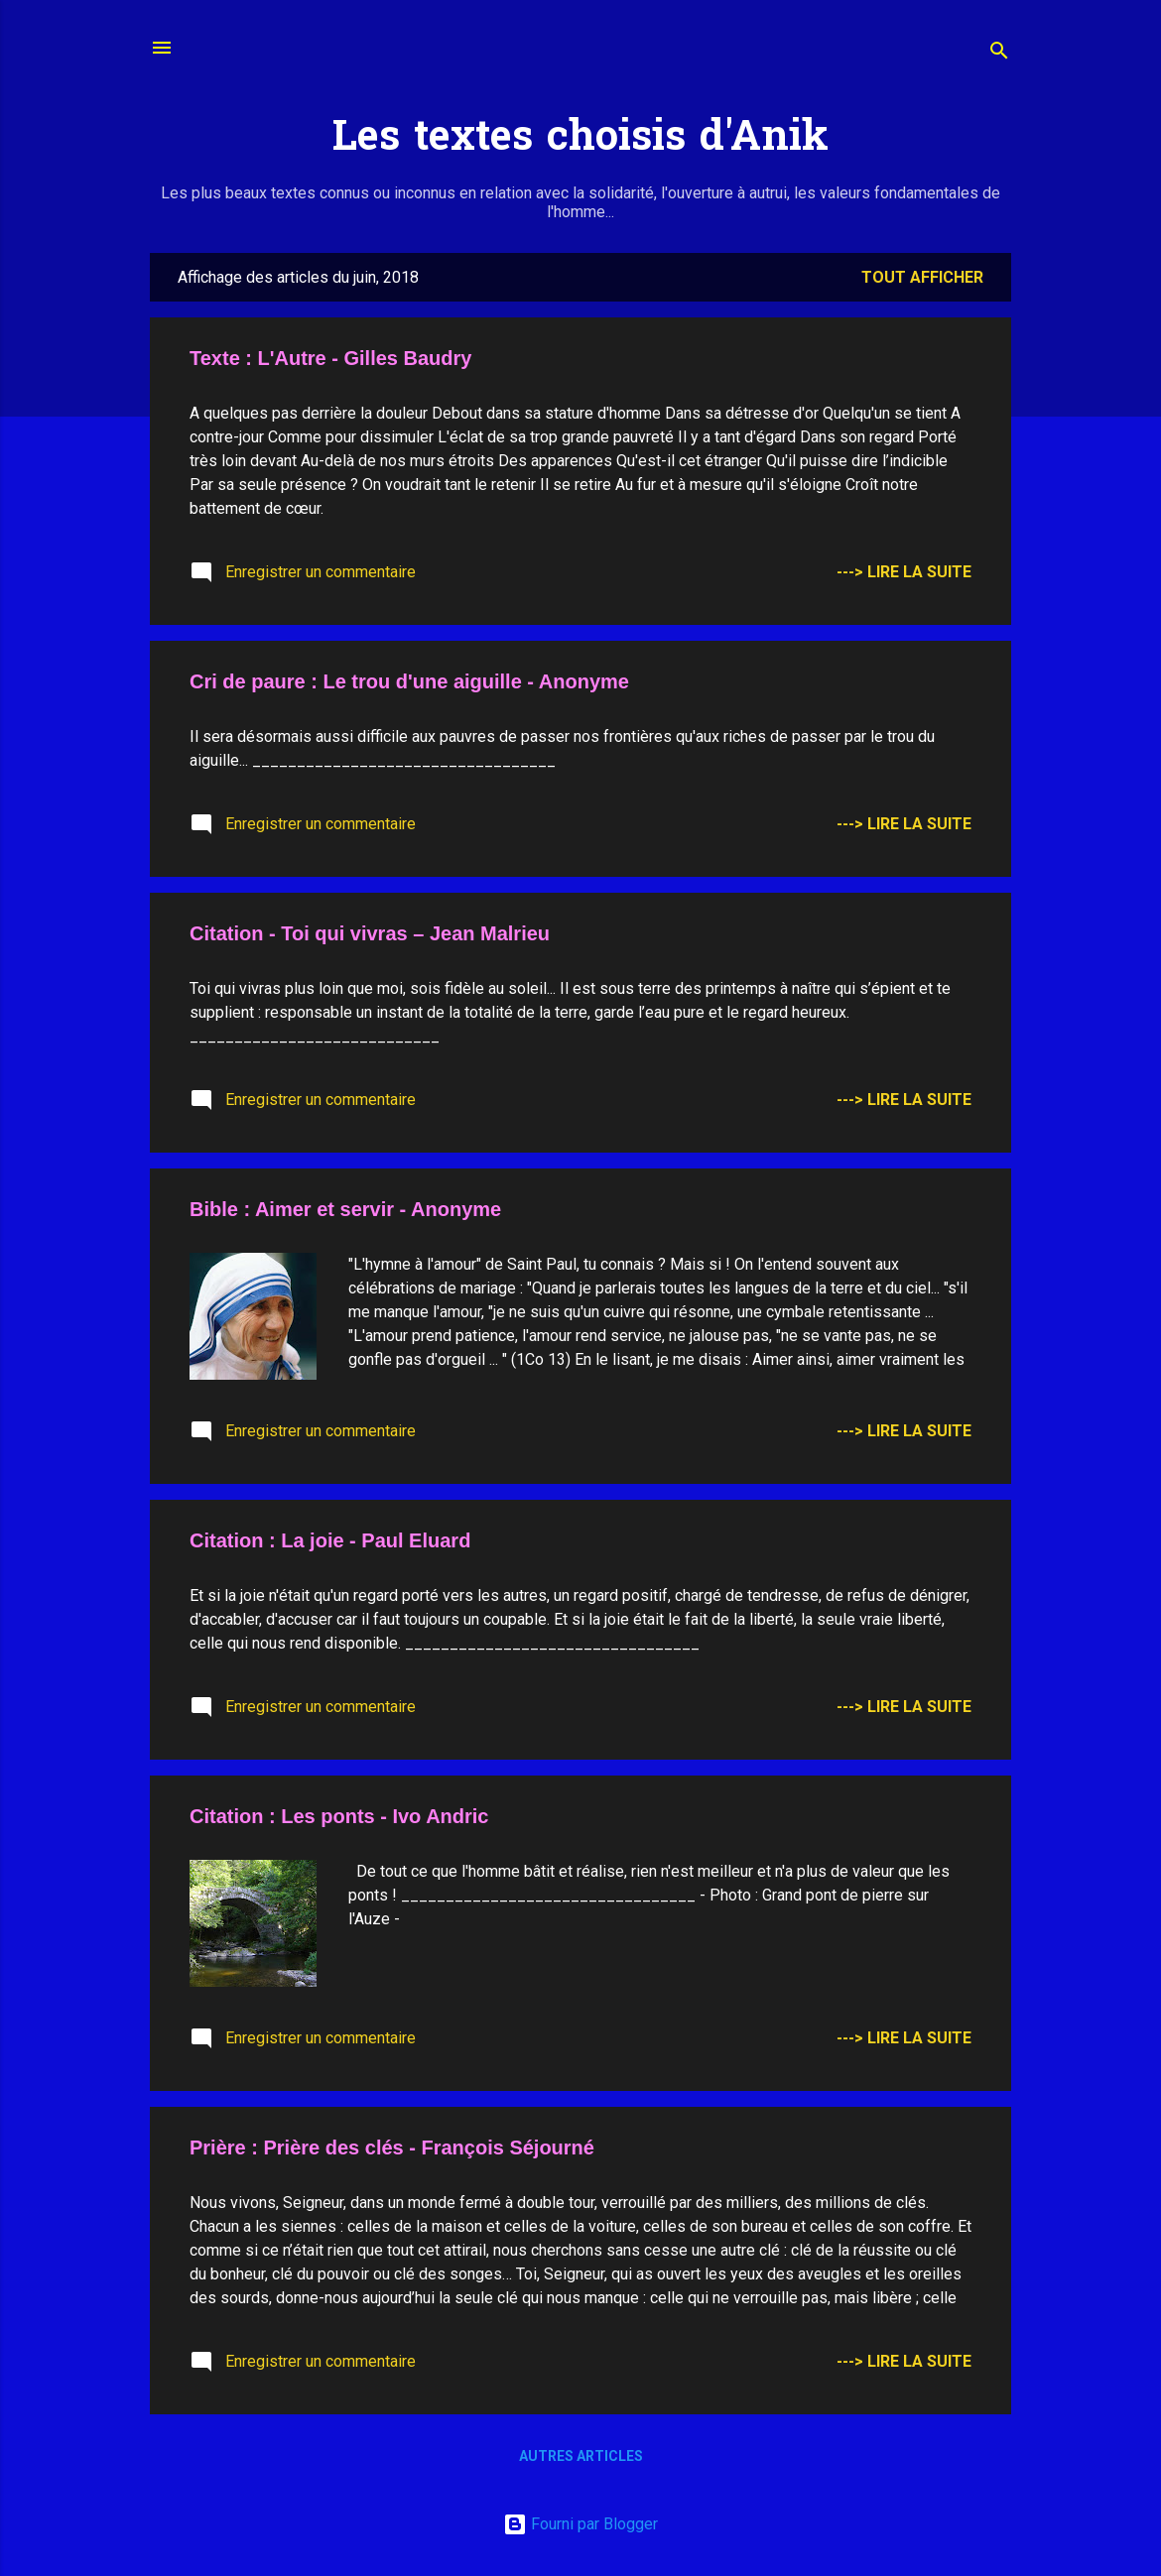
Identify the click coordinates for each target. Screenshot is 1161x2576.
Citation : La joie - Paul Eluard (330, 1540)
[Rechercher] (999, 54)
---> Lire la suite (904, 571)
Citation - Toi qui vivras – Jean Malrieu (370, 933)
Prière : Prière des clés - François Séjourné (392, 2147)
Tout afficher (922, 277)
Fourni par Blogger (580, 2524)
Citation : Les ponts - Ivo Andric (339, 1816)
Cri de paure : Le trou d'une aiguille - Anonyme (409, 681)
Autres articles (581, 2456)
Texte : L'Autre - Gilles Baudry (330, 358)
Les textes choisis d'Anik (580, 140)
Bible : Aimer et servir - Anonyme (345, 1209)
